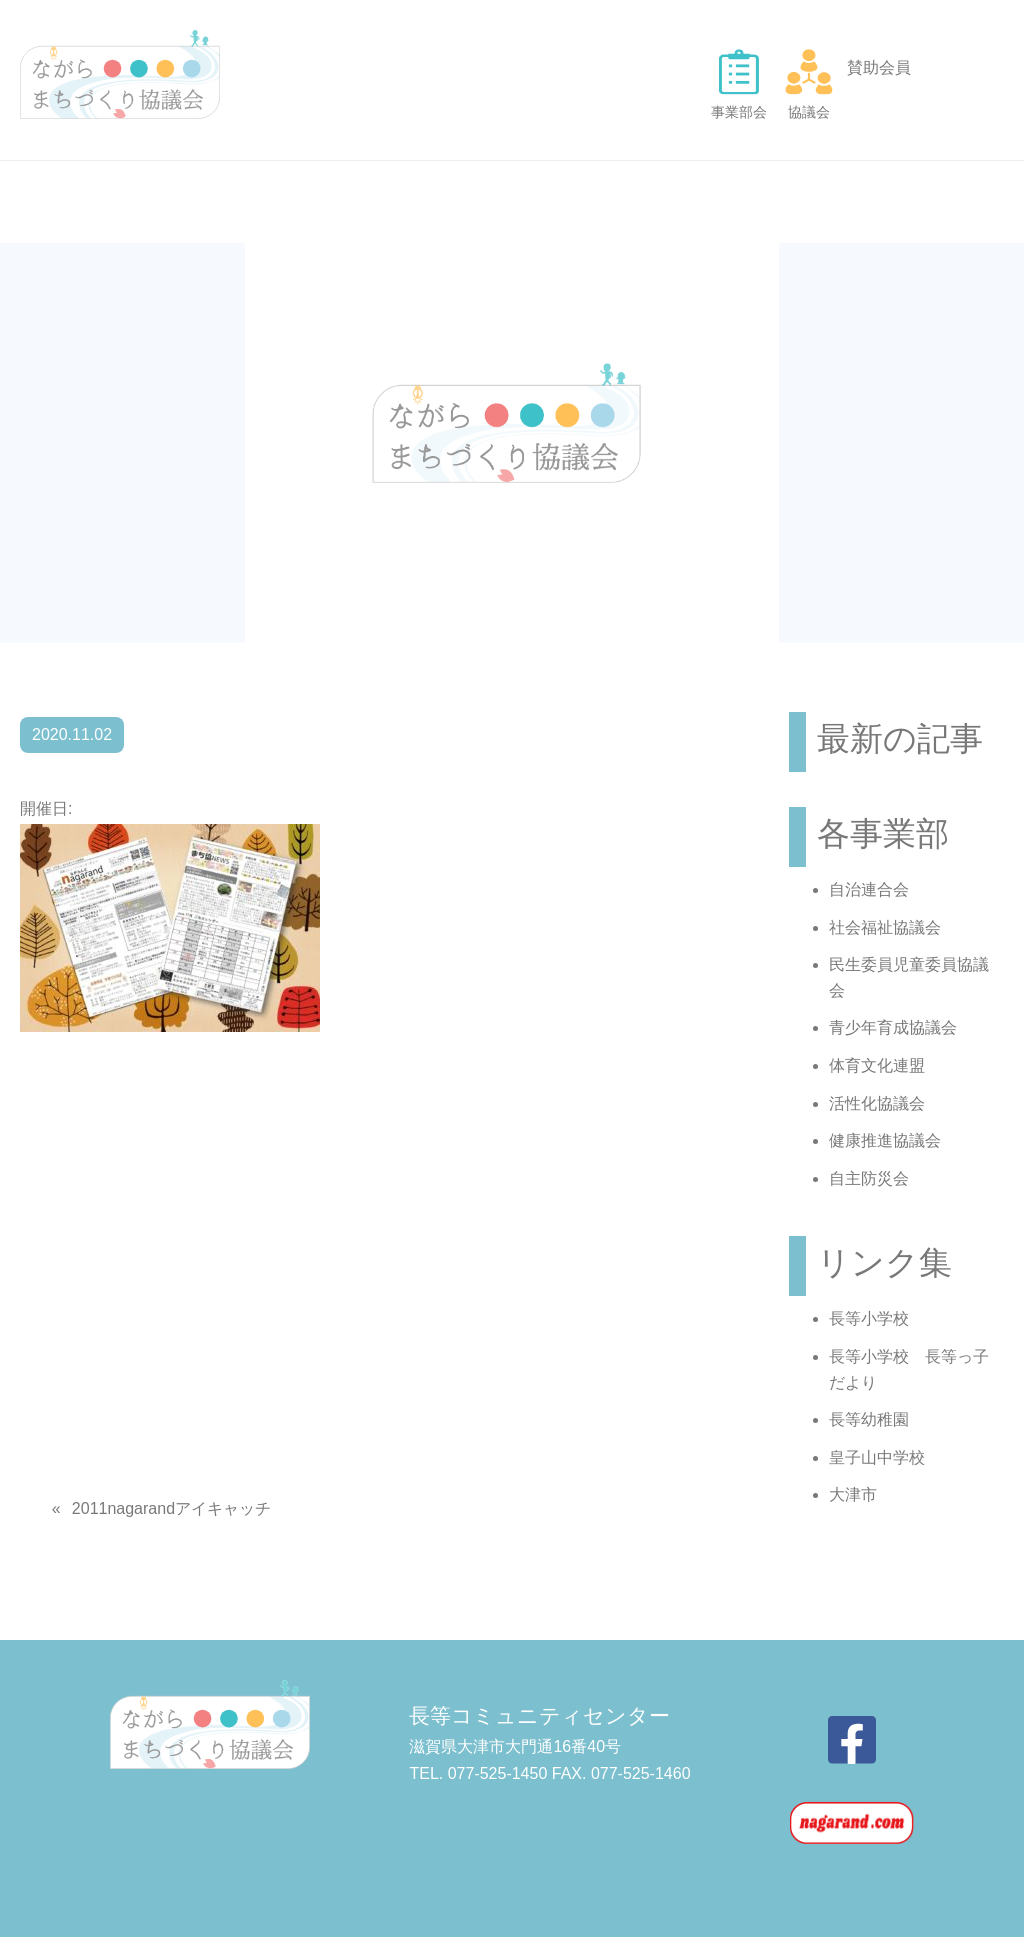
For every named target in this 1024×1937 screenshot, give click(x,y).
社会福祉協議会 (885, 927)
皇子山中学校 (877, 1457)
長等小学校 (869, 1318)
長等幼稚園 (869, 1419)
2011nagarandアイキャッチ (171, 1508)
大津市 (853, 1494)
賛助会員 (879, 67)
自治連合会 (869, 889)
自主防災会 (869, 1178)
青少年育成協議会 (893, 1027)
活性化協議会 (877, 1103)
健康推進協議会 (885, 1140)
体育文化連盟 (877, 1065)
